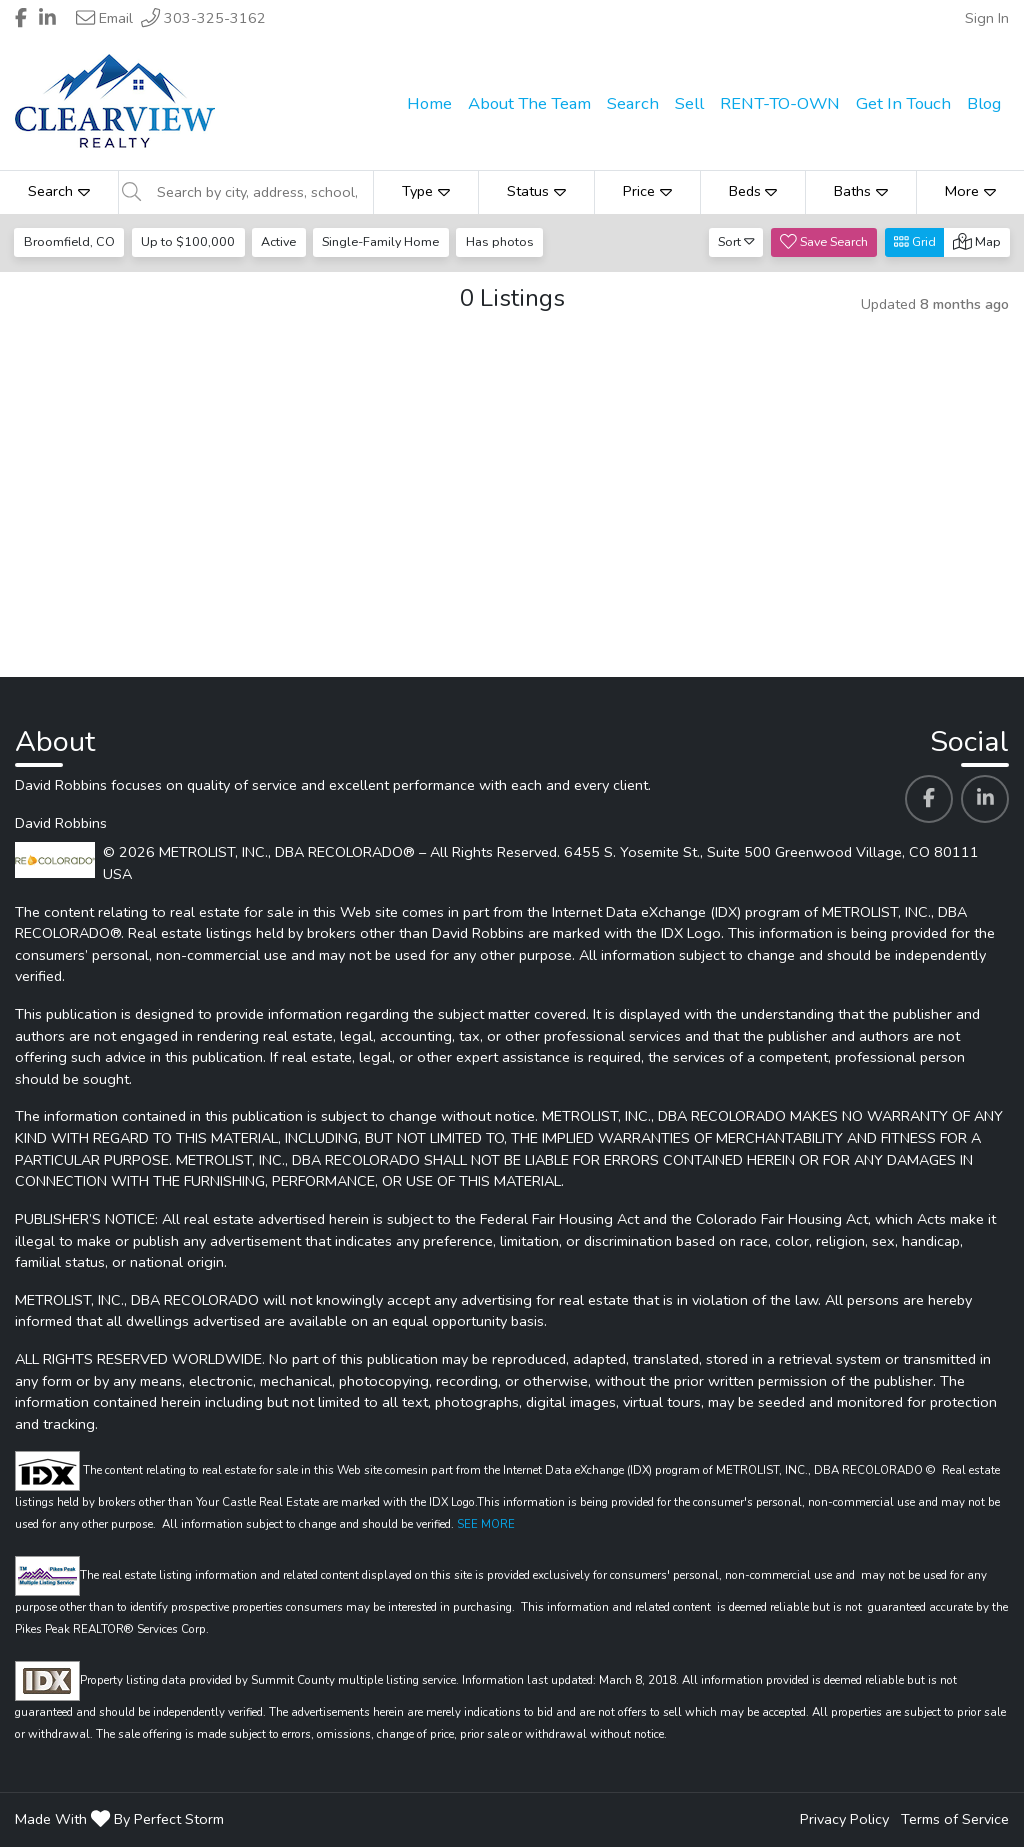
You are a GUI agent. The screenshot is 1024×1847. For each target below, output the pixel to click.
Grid (915, 241)
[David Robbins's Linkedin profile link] (985, 799)
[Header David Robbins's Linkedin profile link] (47, 18)
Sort (736, 241)
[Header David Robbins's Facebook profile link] (21, 18)
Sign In (987, 18)
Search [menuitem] (633, 103)
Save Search (824, 241)
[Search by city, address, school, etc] (259, 192)
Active (278, 241)
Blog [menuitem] (984, 103)
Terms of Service (955, 1819)
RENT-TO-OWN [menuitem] (780, 103)
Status (536, 191)
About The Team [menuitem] (529, 103)
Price (647, 191)
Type (426, 191)
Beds (753, 191)
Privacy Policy (844, 1819)
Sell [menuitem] (689, 103)
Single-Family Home (380, 241)
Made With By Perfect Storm (119, 1819)
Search (59, 191)
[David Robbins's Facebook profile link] (929, 799)
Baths (861, 191)
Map (977, 241)
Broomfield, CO (69, 241)
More (970, 191)
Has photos (500, 241)
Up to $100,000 (188, 241)
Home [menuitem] (429, 103)
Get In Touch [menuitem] (903, 103)
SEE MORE (486, 1524)
